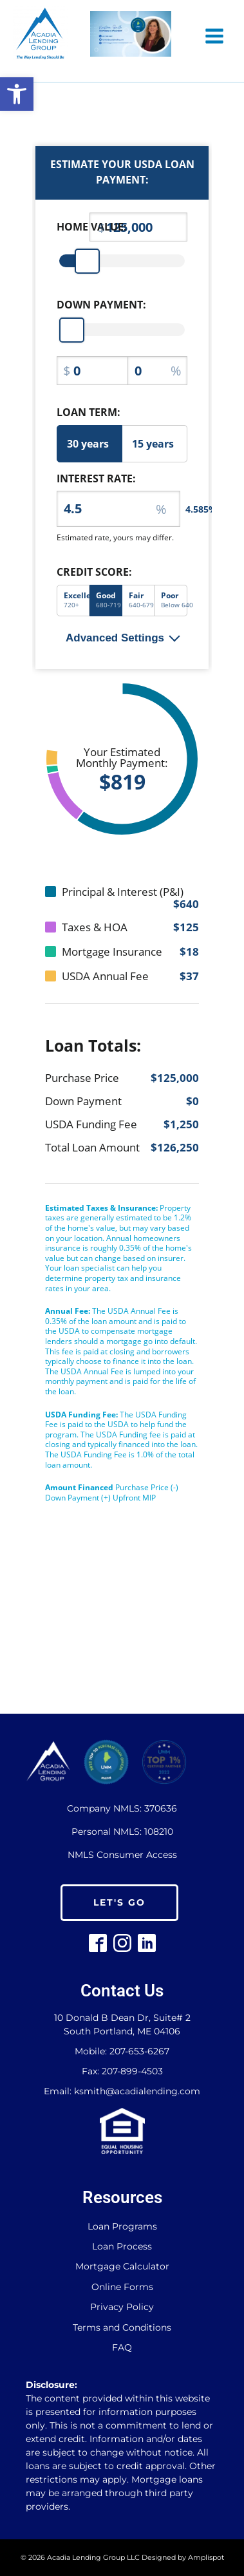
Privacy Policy (122, 2307)
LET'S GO (119, 1902)
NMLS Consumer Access (122, 1855)
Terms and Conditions (122, 2328)
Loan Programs (122, 2226)
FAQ (122, 2348)
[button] (16, 94)
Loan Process (122, 2246)
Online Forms (122, 2287)
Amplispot (206, 2557)
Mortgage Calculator (122, 2266)
